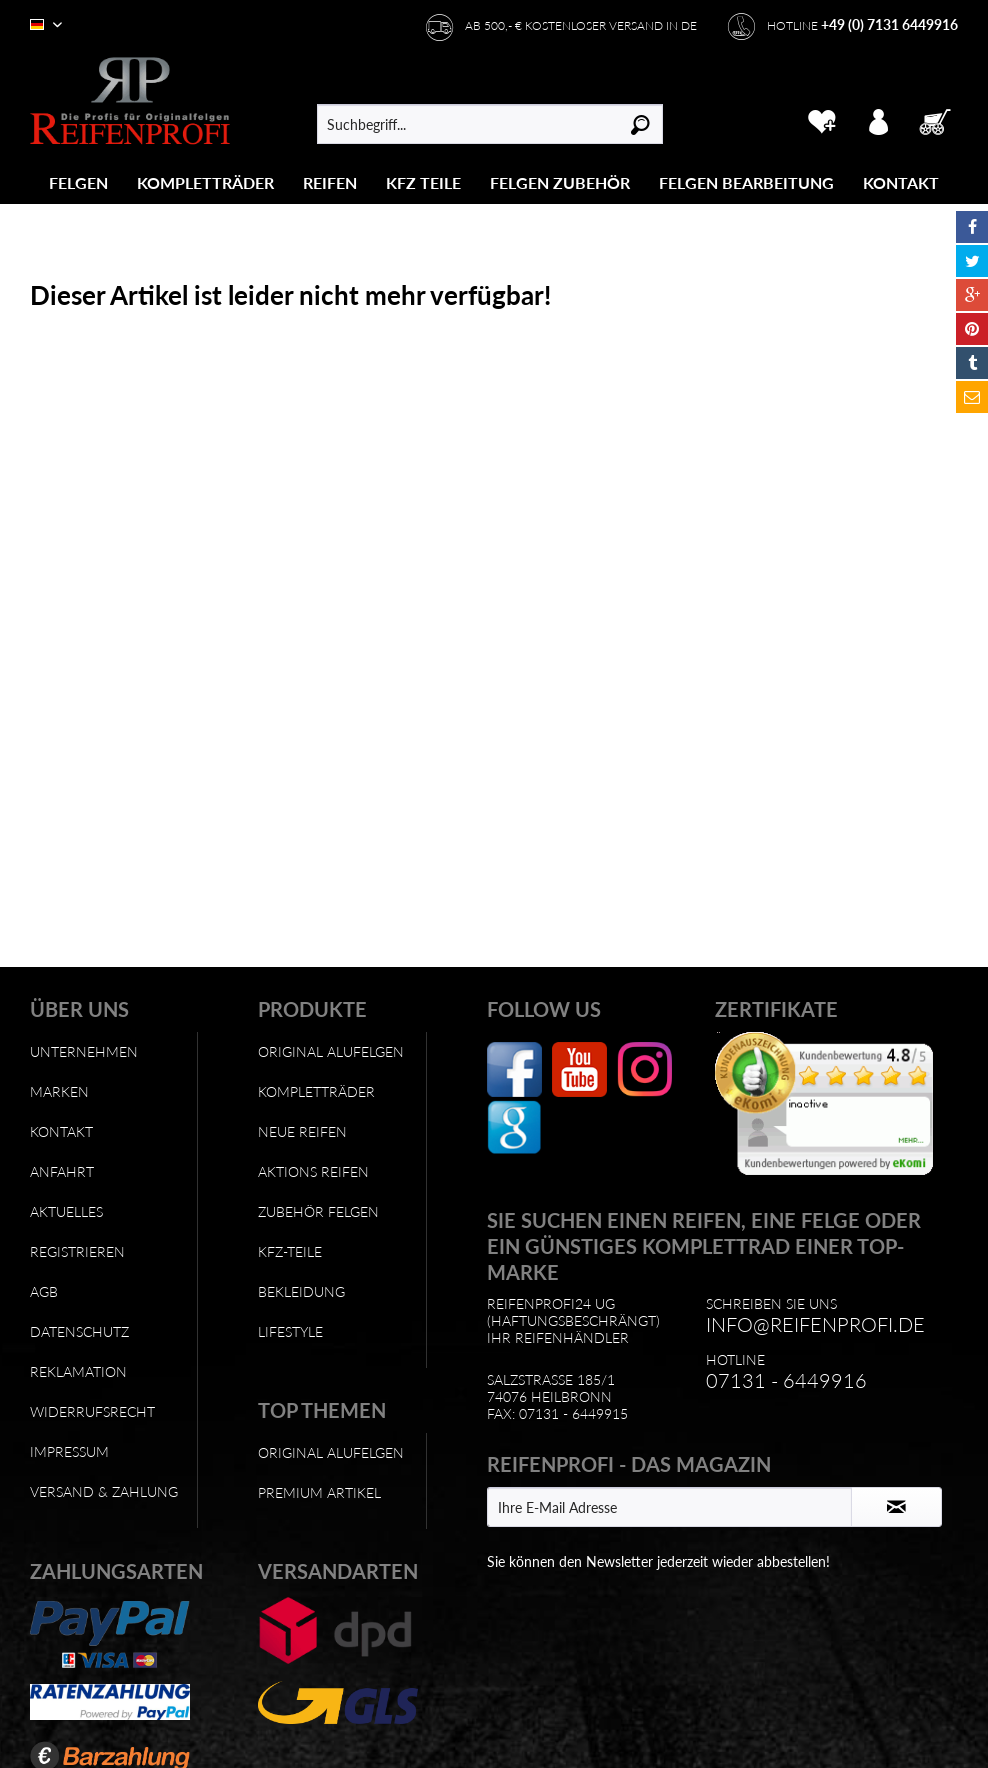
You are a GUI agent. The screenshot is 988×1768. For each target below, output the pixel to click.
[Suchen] (640, 124)
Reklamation (78, 1371)
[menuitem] (79, 182)
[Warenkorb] (937, 119)
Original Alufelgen (331, 1051)
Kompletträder (316, 1091)
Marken (59, 1091)
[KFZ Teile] (423, 182)
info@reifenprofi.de (815, 1324)
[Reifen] (330, 182)
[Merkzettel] (821, 119)
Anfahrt (62, 1171)
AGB (44, 1291)
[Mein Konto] (879, 119)
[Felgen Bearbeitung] (746, 182)
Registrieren (77, 1251)
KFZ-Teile (290, 1251)
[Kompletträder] (205, 182)
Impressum (69, 1451)
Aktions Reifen (313, 1171)
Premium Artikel (319, 1492)
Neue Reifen (302, 1131)
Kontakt (61, 1131)
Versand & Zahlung (104, 1491)
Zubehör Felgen (318, 1211)
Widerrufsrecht (92, 1411)
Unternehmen (84, 1051)
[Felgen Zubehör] (560, 182)
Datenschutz (79, 1331)
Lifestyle (290, 1331)
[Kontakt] (901, 182)
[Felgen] (78, 182)
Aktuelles (66, 1211)
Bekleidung (301, 1291)
